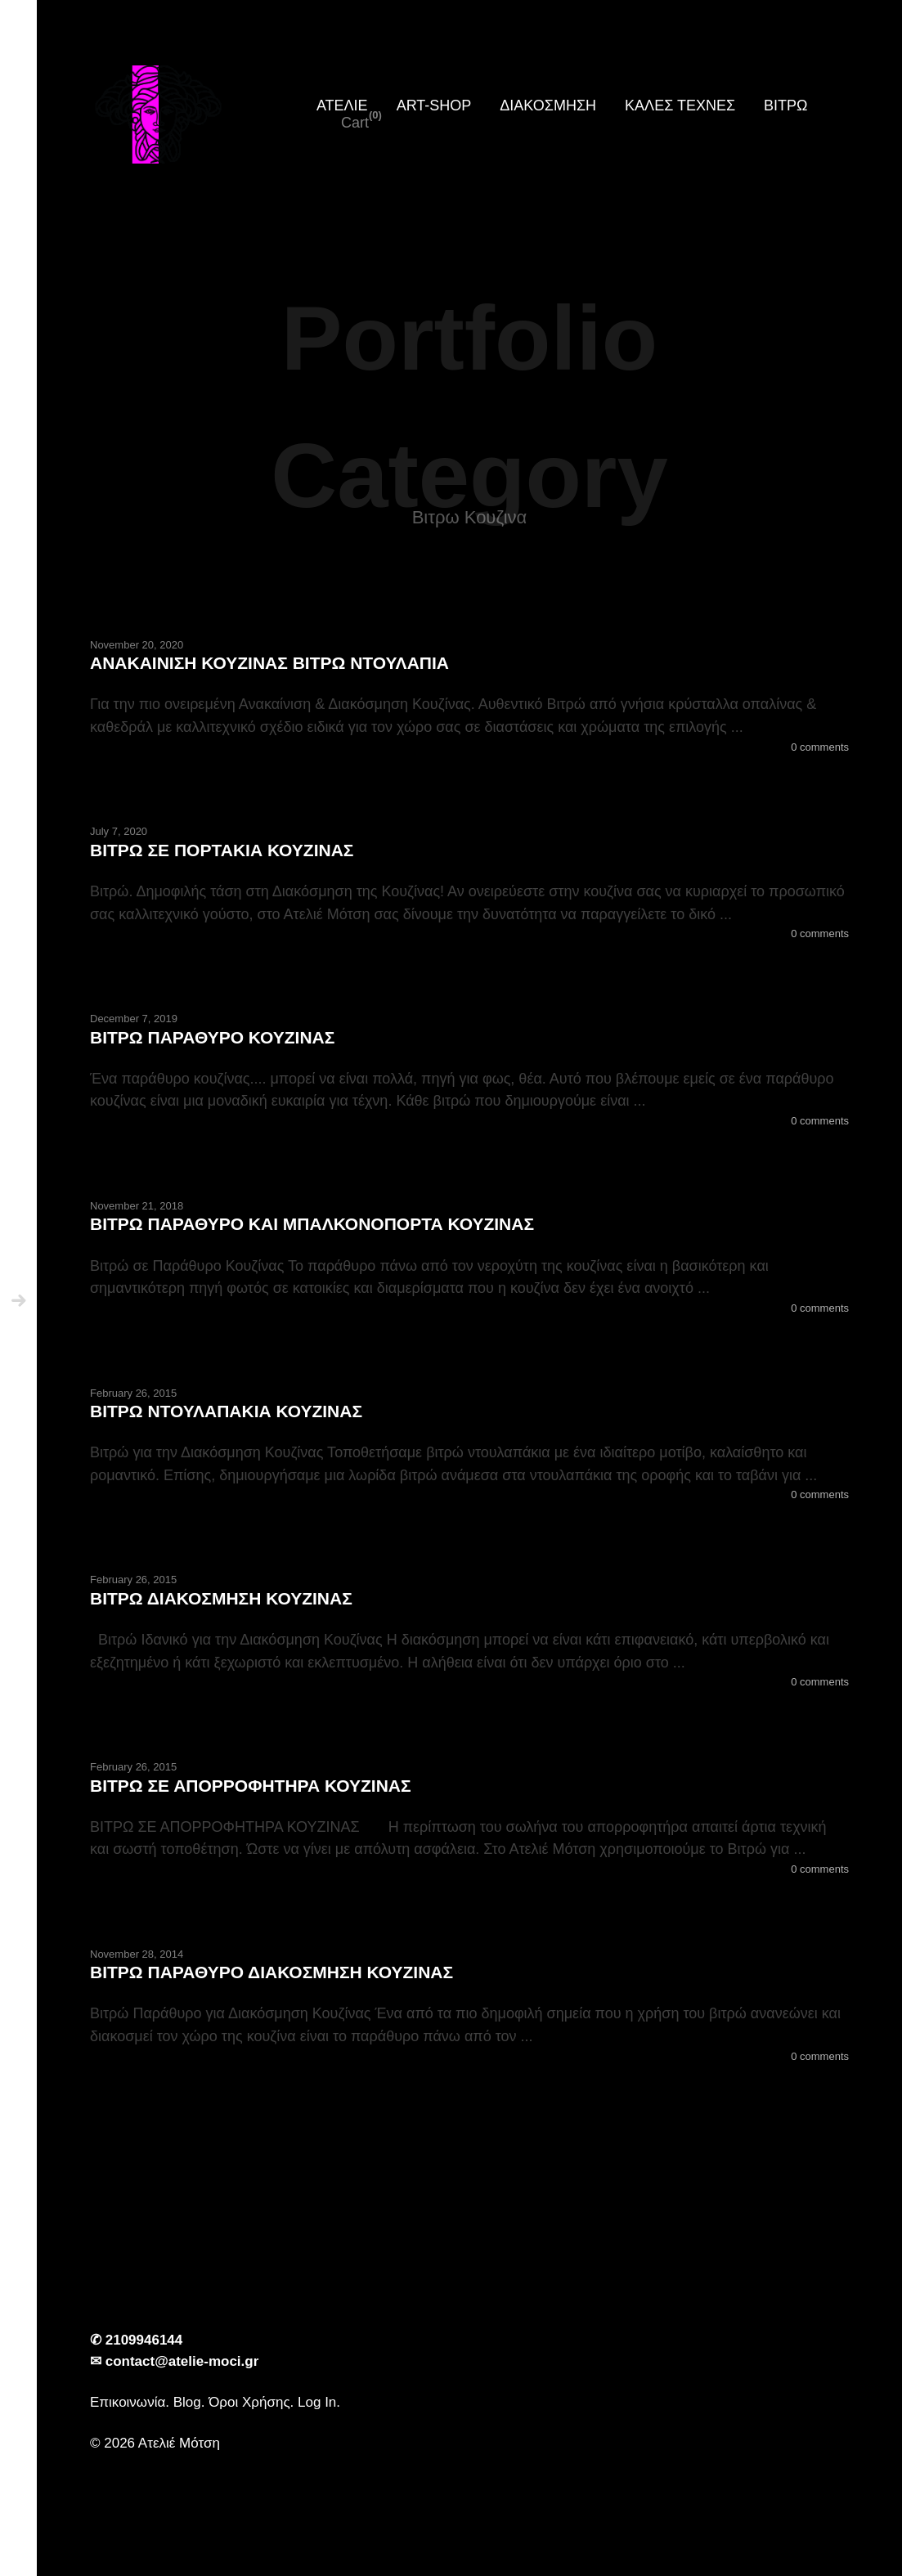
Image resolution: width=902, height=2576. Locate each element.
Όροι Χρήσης (249, 2402)
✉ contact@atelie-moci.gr (174, 2361)
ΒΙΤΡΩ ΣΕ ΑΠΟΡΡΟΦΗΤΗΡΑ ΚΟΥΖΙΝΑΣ (250, 1785)
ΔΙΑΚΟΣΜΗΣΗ (548, 105)
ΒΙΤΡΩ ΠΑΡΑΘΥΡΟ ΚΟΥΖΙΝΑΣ (212, 1037)
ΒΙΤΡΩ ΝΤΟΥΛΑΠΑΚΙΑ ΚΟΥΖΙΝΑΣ (226, 1411)
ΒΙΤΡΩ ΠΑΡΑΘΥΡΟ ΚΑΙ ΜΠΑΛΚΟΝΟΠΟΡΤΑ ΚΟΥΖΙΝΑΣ (312, 1223)
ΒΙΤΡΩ (785, 105)
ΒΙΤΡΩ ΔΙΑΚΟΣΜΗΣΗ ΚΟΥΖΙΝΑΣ (221, 1598)
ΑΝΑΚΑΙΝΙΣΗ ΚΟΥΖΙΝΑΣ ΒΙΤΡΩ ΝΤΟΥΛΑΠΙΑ (269, 662)
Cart (355, 122)
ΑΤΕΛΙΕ (342, 105)
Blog (187, 2402)
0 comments (820, 747)
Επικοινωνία (127, 2402)
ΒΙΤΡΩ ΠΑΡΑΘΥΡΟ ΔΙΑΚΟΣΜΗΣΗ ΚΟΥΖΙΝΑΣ (271, 1972)
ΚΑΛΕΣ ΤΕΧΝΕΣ (680, 105)
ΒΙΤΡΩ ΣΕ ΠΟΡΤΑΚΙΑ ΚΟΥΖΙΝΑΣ (221, 850)
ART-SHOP (434, 105)
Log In (317, 2402)
